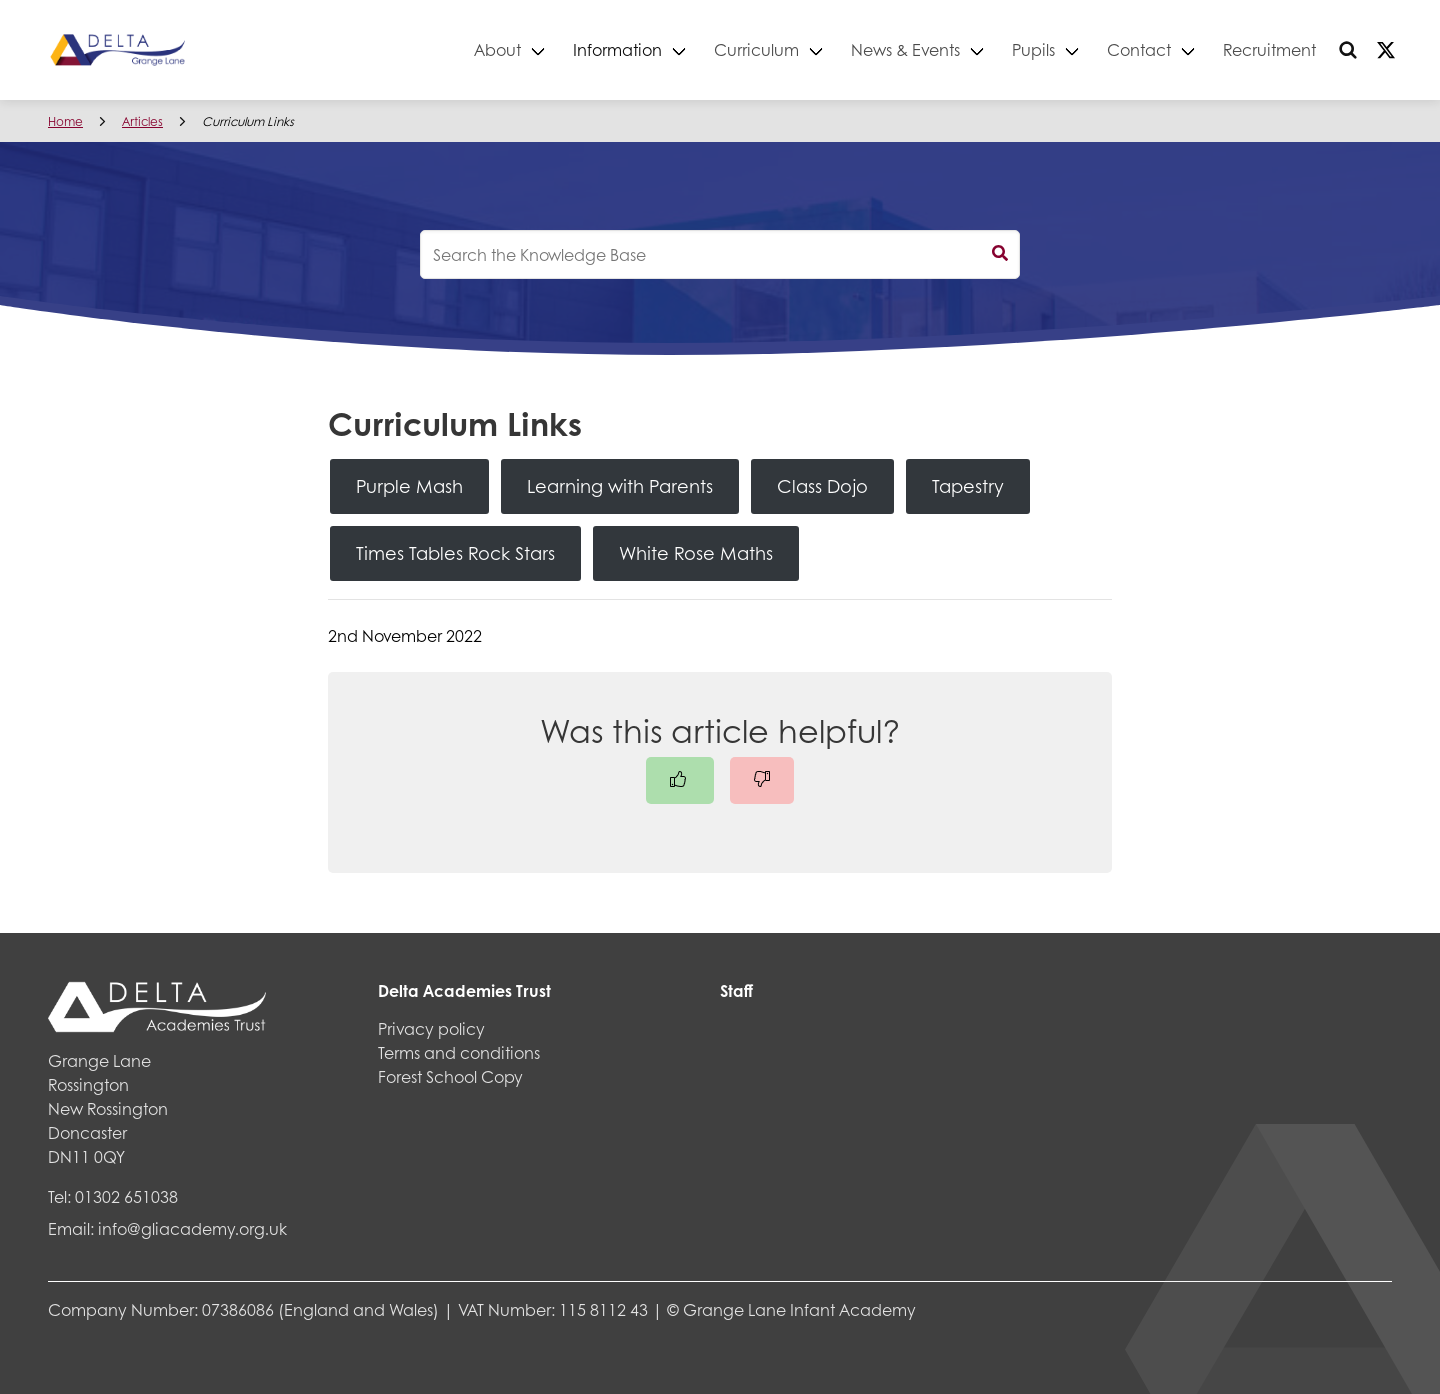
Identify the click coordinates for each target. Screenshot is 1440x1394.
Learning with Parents (620, 486)
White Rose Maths (696, 553)
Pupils (1033, 49)
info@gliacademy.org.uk (192, 1228)
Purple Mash (409, 486)
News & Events (905, 49)
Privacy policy (431, 1028)
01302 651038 (126, 1196)
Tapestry (968, 486)
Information (617, 49)
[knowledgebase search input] (720, 254)
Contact (1139, 49)
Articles (142, 121)
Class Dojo (822, 486)
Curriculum (756, 49)
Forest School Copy (450, 1076)
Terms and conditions (459, 1052)
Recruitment (1269, 49)
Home (65, 121)
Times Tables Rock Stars (455, 553)
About (497, 49)
